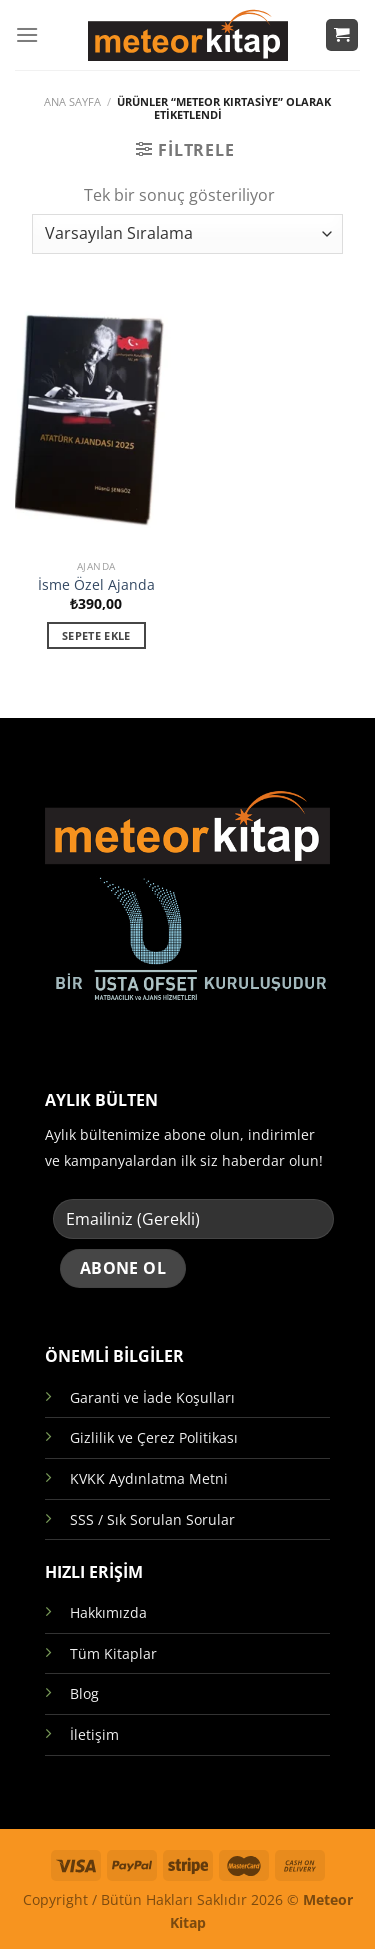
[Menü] (27, 34)
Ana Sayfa (72, 101)
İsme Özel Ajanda (96, 585)
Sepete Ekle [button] (96, 635)
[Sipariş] (187, 234)
